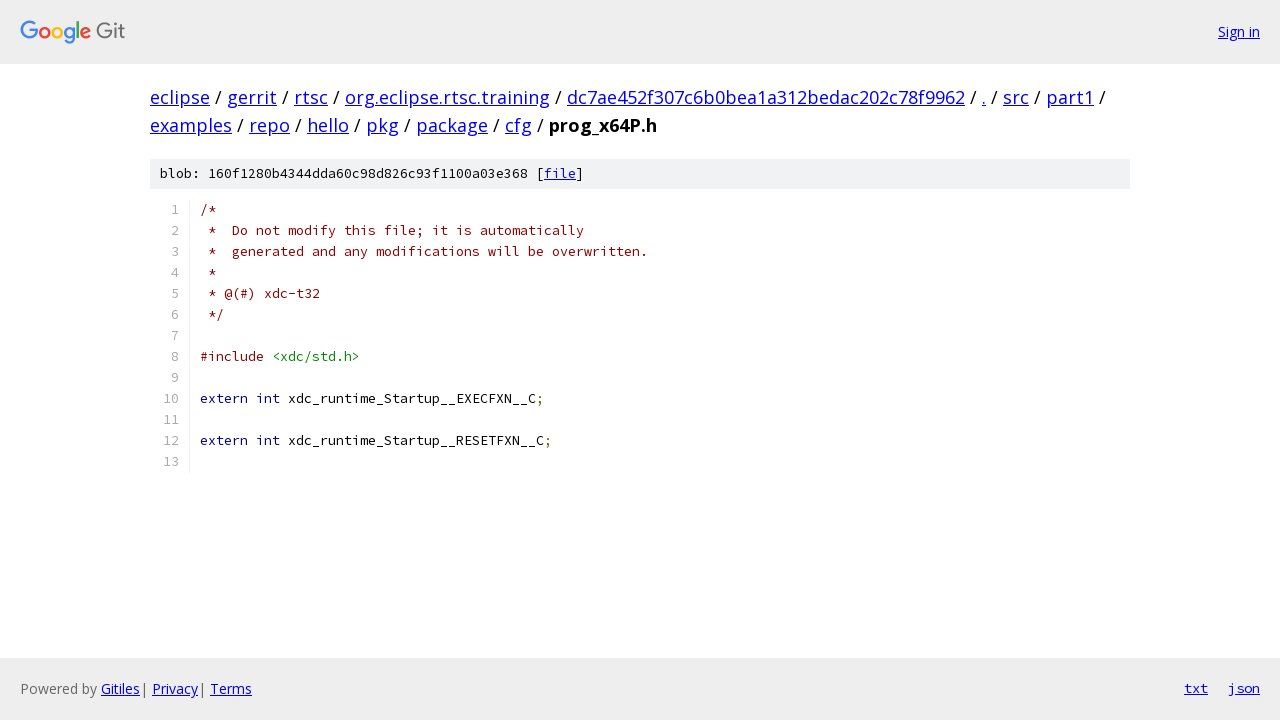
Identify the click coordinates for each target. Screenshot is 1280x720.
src (1016, 97)
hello (328, 125)
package (452, 125)
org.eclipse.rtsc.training (447, 97)
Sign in (1239, 31)
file (560, 173)
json (1244, 688)
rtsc (311, 97)
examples (191, 125)
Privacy (175, 688)
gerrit (252, 97)
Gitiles (120, 688)
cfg (518, 125)
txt (1196, 688)
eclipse (180, 97)
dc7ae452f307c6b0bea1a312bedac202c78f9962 (766, 97)
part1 (1070, 97)
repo (269, 125)
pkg (382, 125)
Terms (231, 688)
